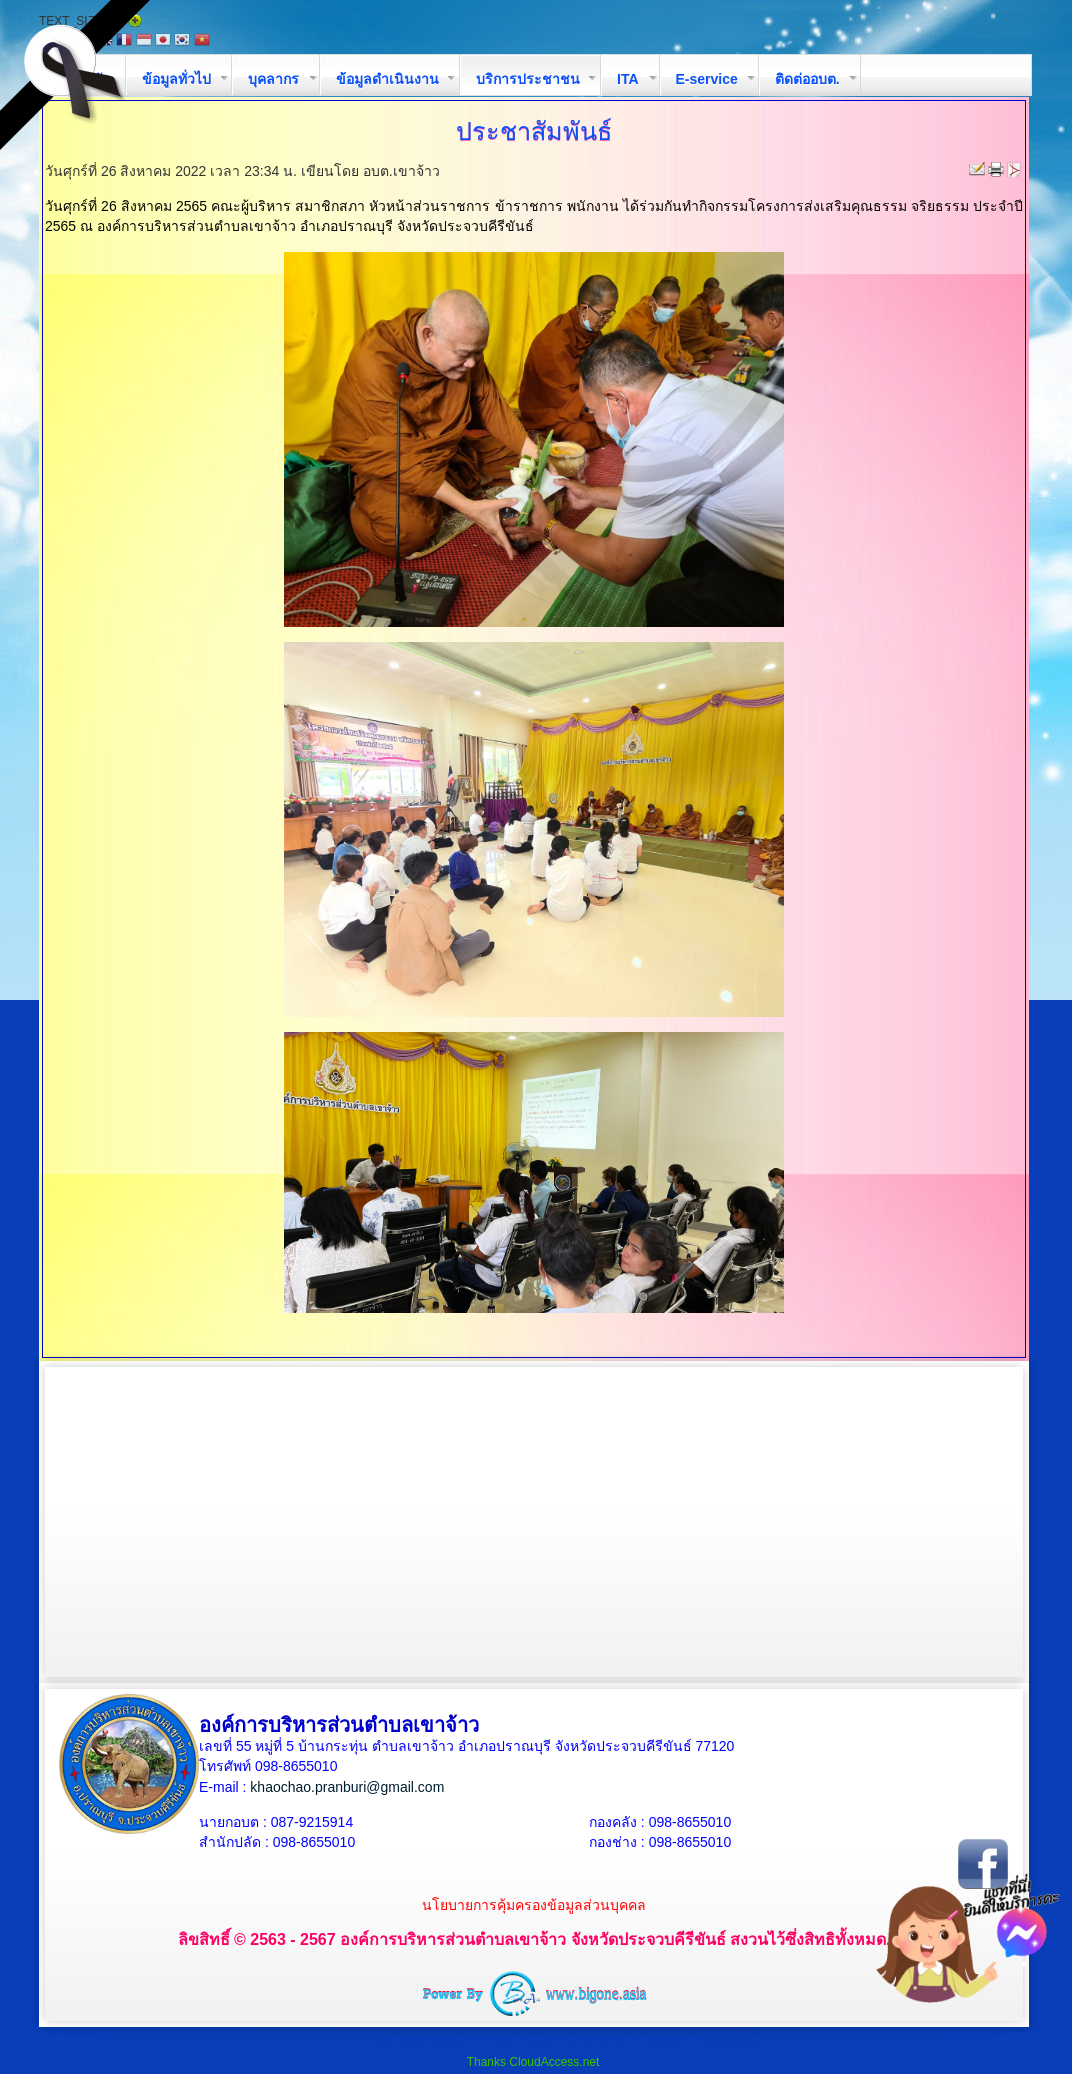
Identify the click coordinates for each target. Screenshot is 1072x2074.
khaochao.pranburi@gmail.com (347, 1787)
